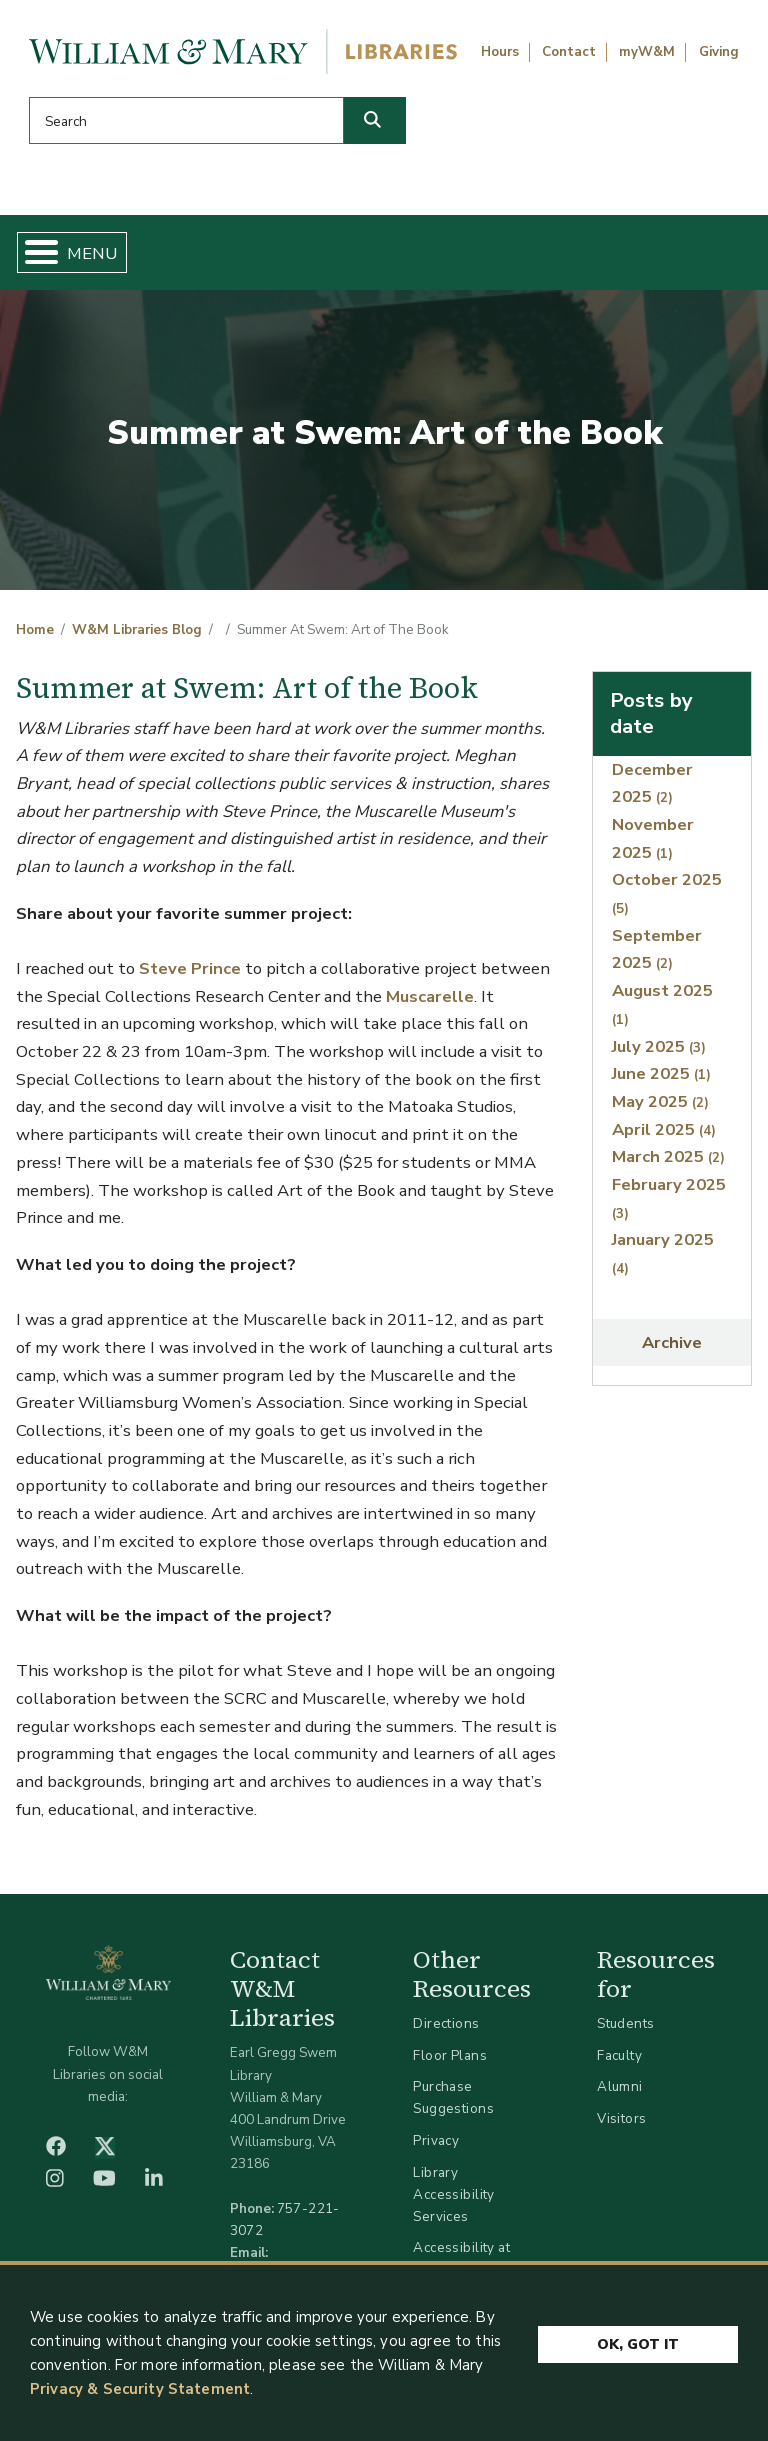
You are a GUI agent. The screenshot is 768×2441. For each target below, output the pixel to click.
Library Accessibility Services (453, 2194)
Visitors (621, 2118)
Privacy (436, 2140)
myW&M (647, 52)
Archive (672, 1342)
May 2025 (660, 1101)
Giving (719, 52)
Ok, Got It (638, 2343)
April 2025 (664, 1129)
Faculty (619, 2055)
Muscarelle (430, 996)
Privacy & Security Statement (140, 2389)
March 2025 (668, 1156)
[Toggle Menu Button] (33, 252)
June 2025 (661, 1073)
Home (35, 630)
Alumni (620, 2086)
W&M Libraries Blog (137, 630)
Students (625, 2023)
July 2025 (659, 1046)
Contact (569, 52)
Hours (500, 52)
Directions (446, 2023)
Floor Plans (450, 2055)
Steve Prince (190, 968)
